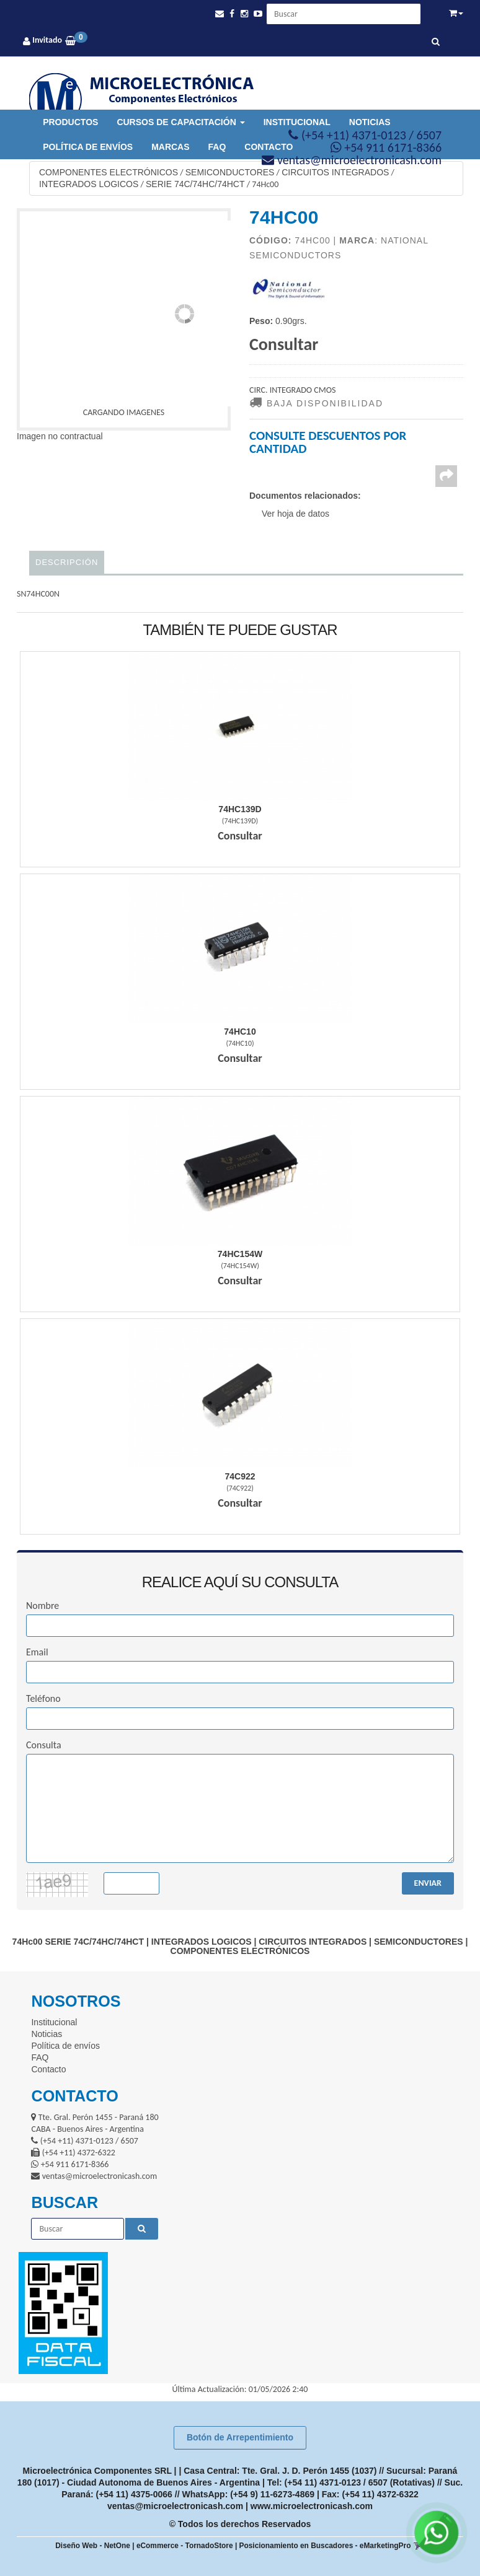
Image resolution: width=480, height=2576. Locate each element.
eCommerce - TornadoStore (184, 2545)
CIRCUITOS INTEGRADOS (335, 172)
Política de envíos (88, 147)
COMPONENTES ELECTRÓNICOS (108, 172)
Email (37, 1652)
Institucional (297, 122)
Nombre (42, 1605)
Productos (70, 122)
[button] (219, 14)
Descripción (66, 562)
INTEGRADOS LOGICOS (88, 184)
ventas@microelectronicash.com (175, 2506)
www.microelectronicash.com (312, 2506)
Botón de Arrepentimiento (240, 2437)
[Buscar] (435, 42)
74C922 (239, 1476)
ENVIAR (428, 1883)
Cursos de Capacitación (180, 122)
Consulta (43, 1745)
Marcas (170, 147)
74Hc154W (240, 1254)
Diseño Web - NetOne (92, 2545)
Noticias (370, 122)
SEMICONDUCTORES (230, 172)
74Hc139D (239, 809)
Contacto (48, 2069)
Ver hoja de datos (295, 514)
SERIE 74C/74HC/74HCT (195, 184)
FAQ (217, 147)
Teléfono (43, 1698)
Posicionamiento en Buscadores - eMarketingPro (325, 2545)
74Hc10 (240, 1031)
